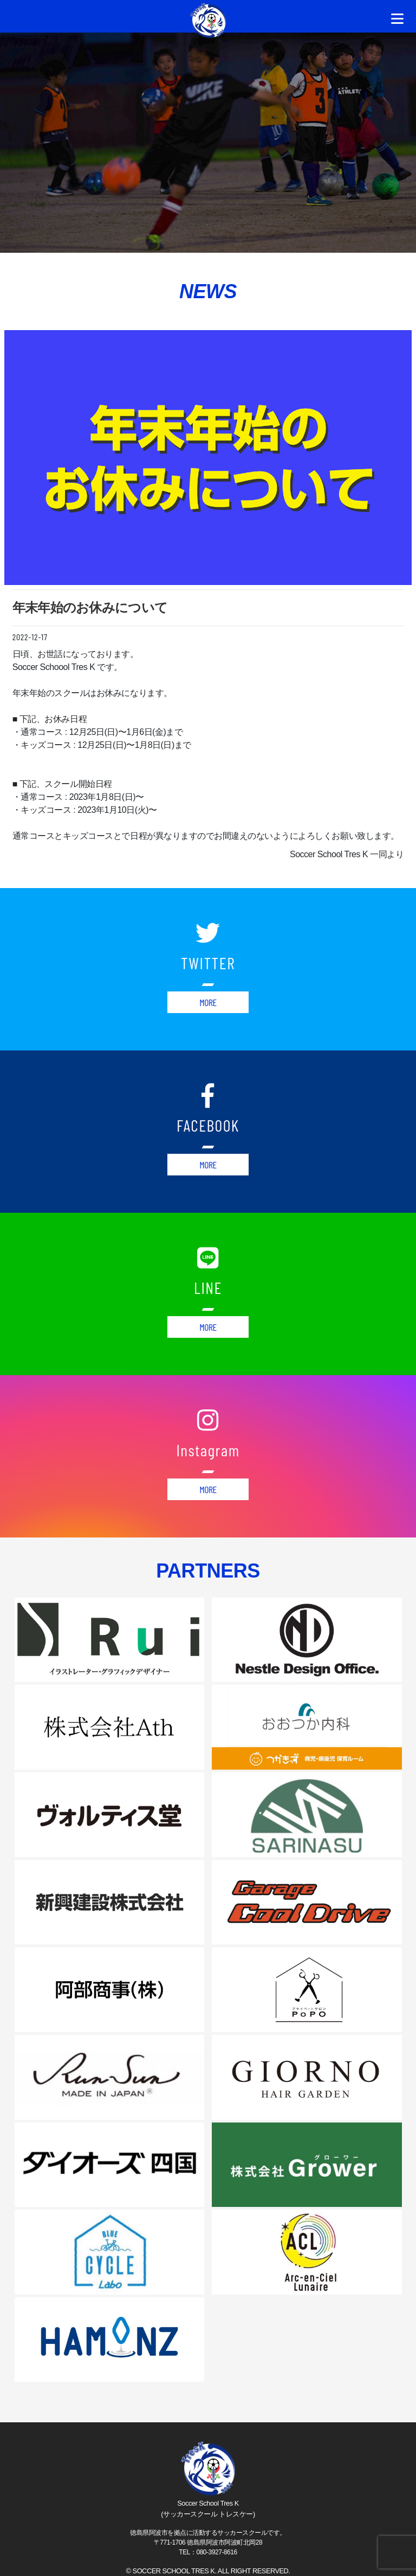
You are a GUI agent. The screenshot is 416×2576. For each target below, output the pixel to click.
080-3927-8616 (216, 2552)
